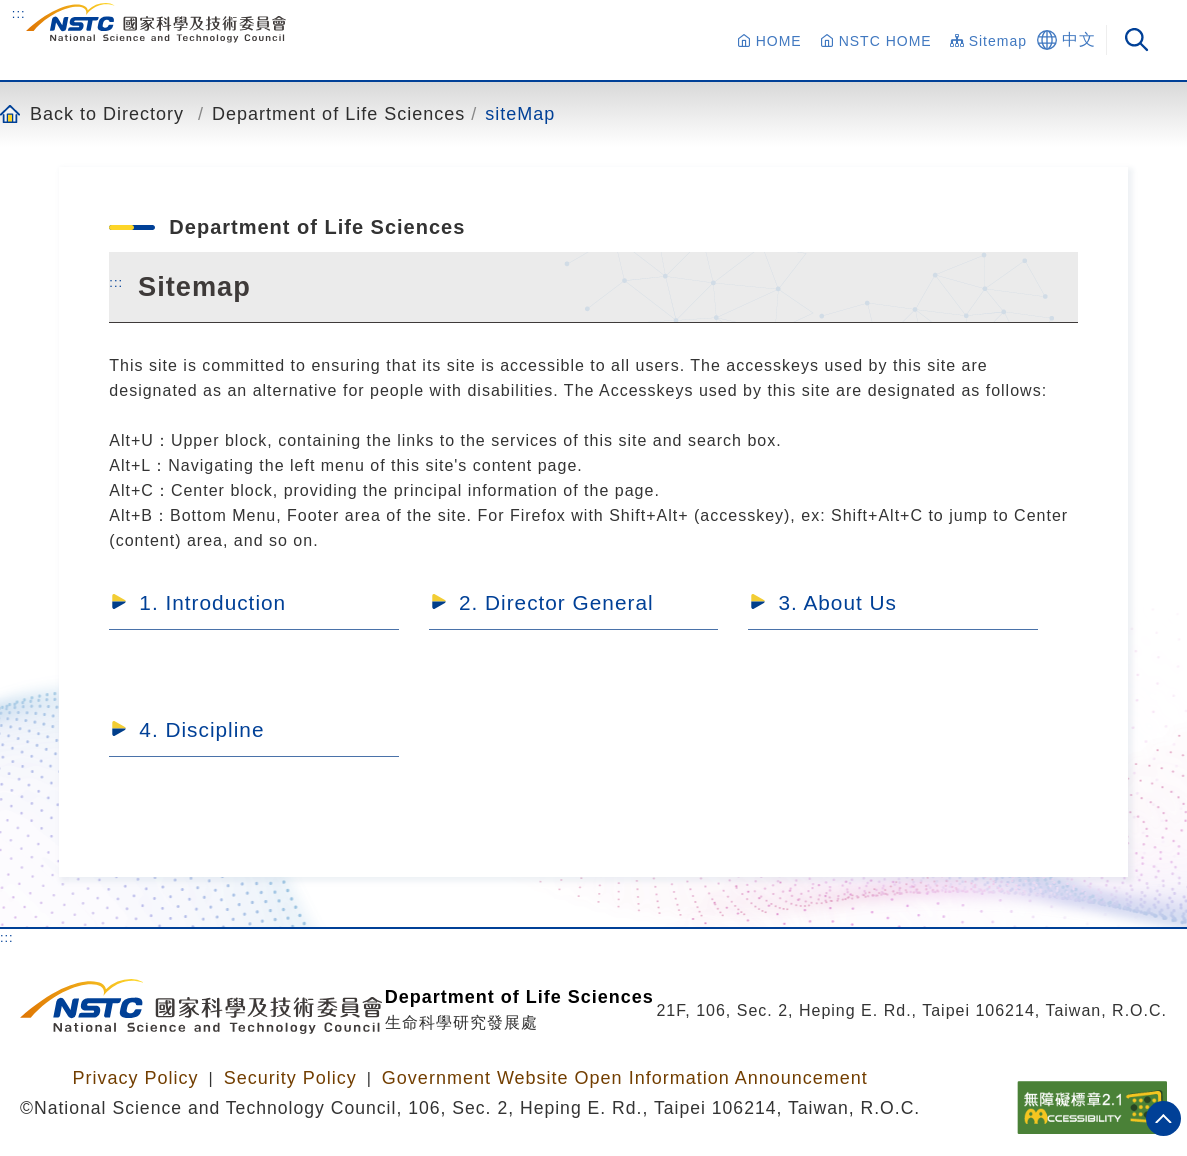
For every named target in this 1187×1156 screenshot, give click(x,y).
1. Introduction (212, 602)
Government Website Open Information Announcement (625, 1078)
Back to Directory (107, 113)
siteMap (520, 113)
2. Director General (556, 602)
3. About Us (837, 602)
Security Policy (290, 1078)
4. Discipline (201, 729)
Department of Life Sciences (338, 113)
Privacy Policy (135, 1078)
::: (19, 13)
